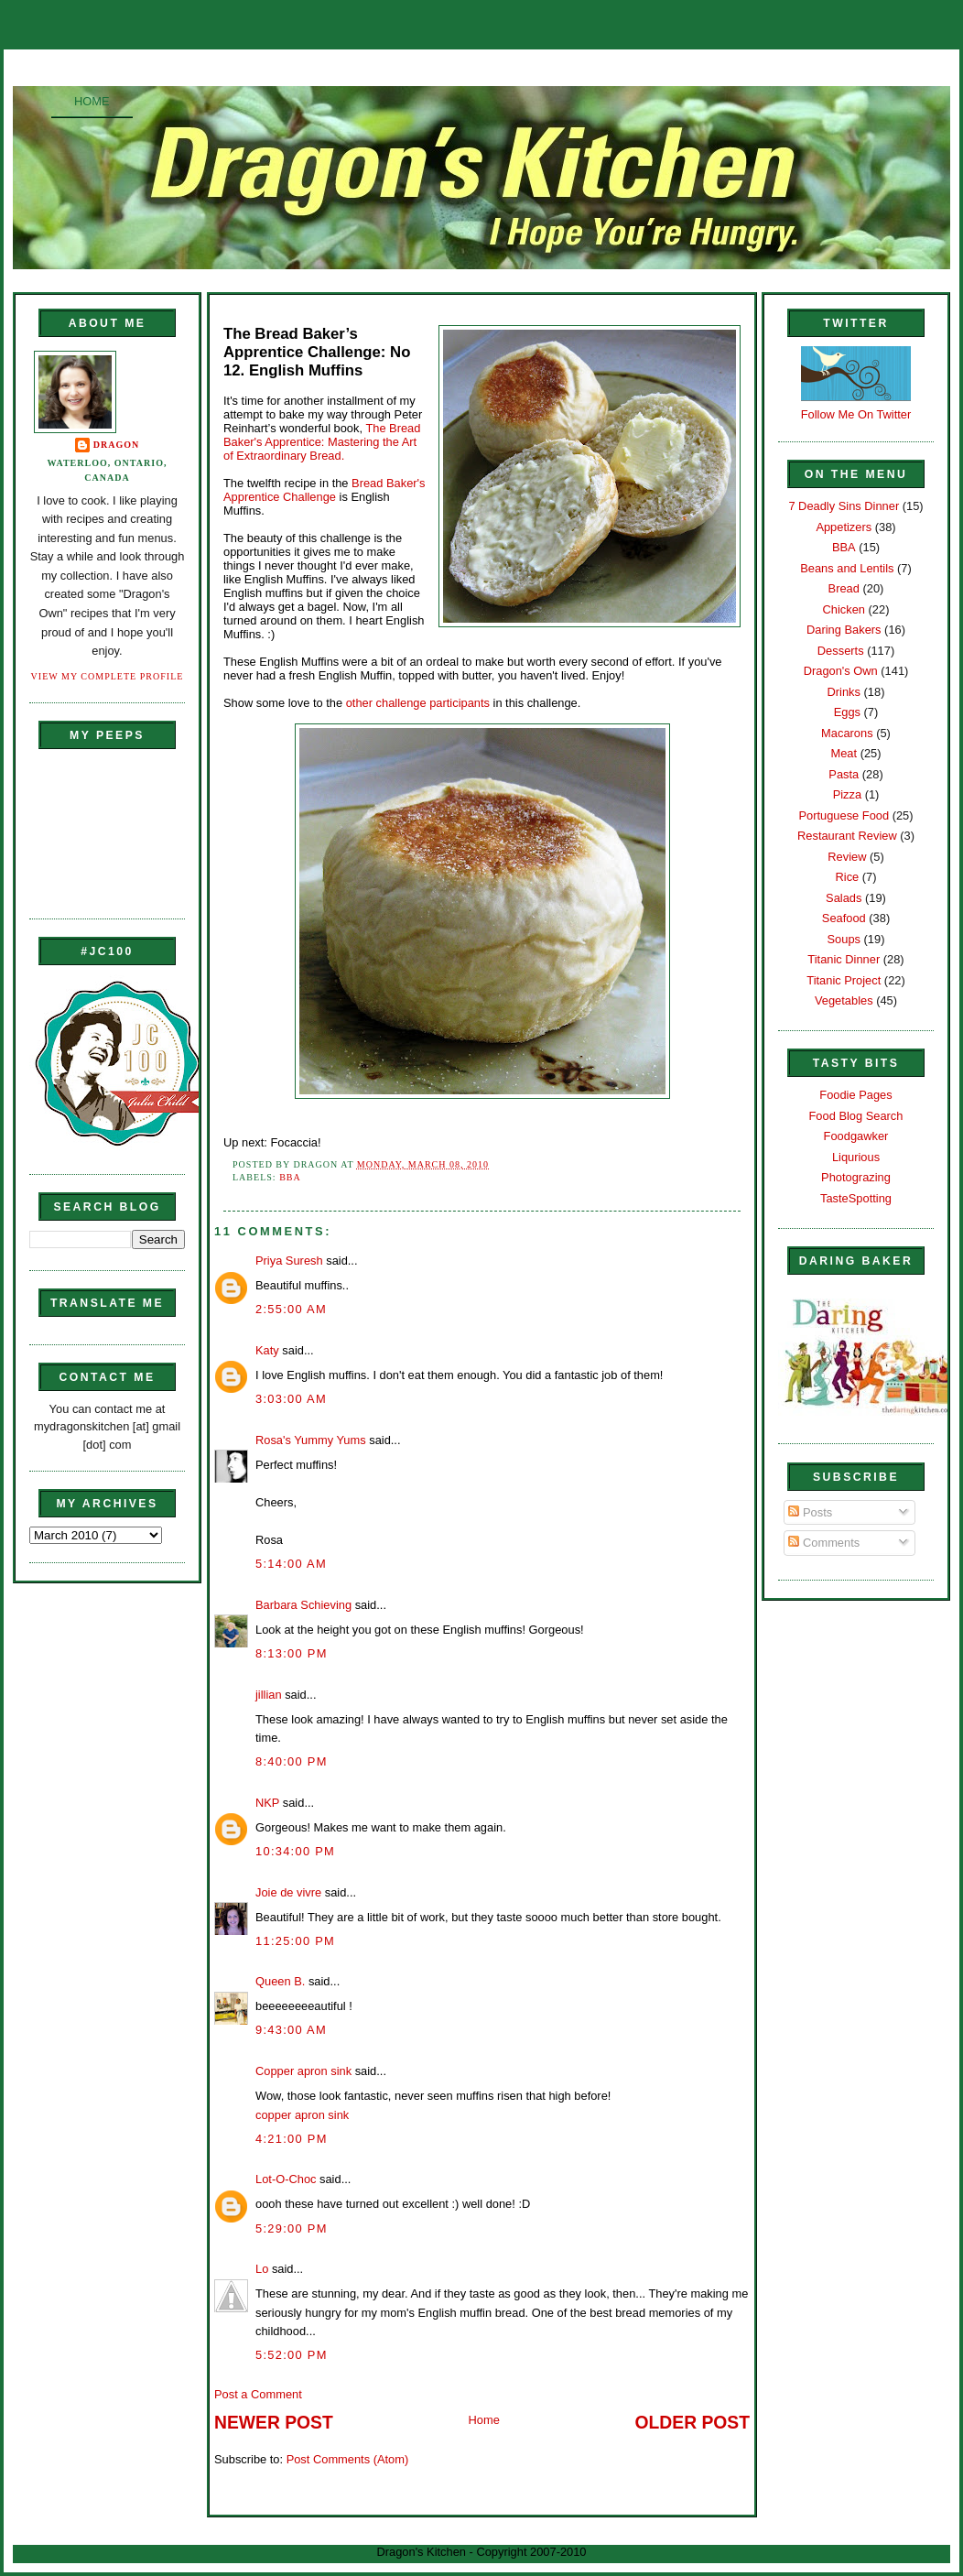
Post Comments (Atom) (348, 2459)
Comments (824, 1542)
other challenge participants (418, 703)
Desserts (840, 651)
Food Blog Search (856, 1116)
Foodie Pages (855, 1095)
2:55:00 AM (291, 1309)
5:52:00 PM (291, 2355)
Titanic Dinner (843, 959)
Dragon (116, 445)
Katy (267, 1350)
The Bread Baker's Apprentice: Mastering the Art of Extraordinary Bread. (321, 441)
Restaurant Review (847, 835)
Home (92, 101)
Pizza (847, 794)
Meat (843, 753)
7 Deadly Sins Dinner (843, 506)
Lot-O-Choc (285, 2179)
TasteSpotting (856, 1198)
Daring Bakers (843, 629)
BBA (290, 1177)
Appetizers (843, 527)
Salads (843, 898)
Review (847, 857)
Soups (844, 939)
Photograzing (856, 1177)
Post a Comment (258, 2394)
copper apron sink (302, 2115)
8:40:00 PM (291, 1761)
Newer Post (273, 2422)
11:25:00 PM (295, 1941)
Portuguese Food (843, 815)
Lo (261, 2269)
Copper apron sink (303, 2071)
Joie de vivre (288, 1892)
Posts (810, 1512)
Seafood (844, 918)
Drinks (844, 692)
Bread (844, 588)
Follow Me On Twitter (856, 414)
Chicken (844, 609)
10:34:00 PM (295, 1851)
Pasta (843, 774)
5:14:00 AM (291, 1564)
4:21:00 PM (291, 2139)
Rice (847, 877)
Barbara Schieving (303, 1605)
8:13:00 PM (291, 1653)
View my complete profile (107, 676)
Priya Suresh (289, 1260)
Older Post (692, 2422)
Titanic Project (843, 980)
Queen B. (280, 1981)
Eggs (847, 712)
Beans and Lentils (846, 568)
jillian (268, 1694)
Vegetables (844, 1000)
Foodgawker (856, 1136)
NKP (267, 1803)
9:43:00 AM (291, 2030)
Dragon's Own (841, 671)
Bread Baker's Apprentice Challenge (324, 490)
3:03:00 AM (291, 1399)
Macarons (846, 733)
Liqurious (856, 1157)
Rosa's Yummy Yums (310, 1440)
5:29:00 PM (291, 2228)
